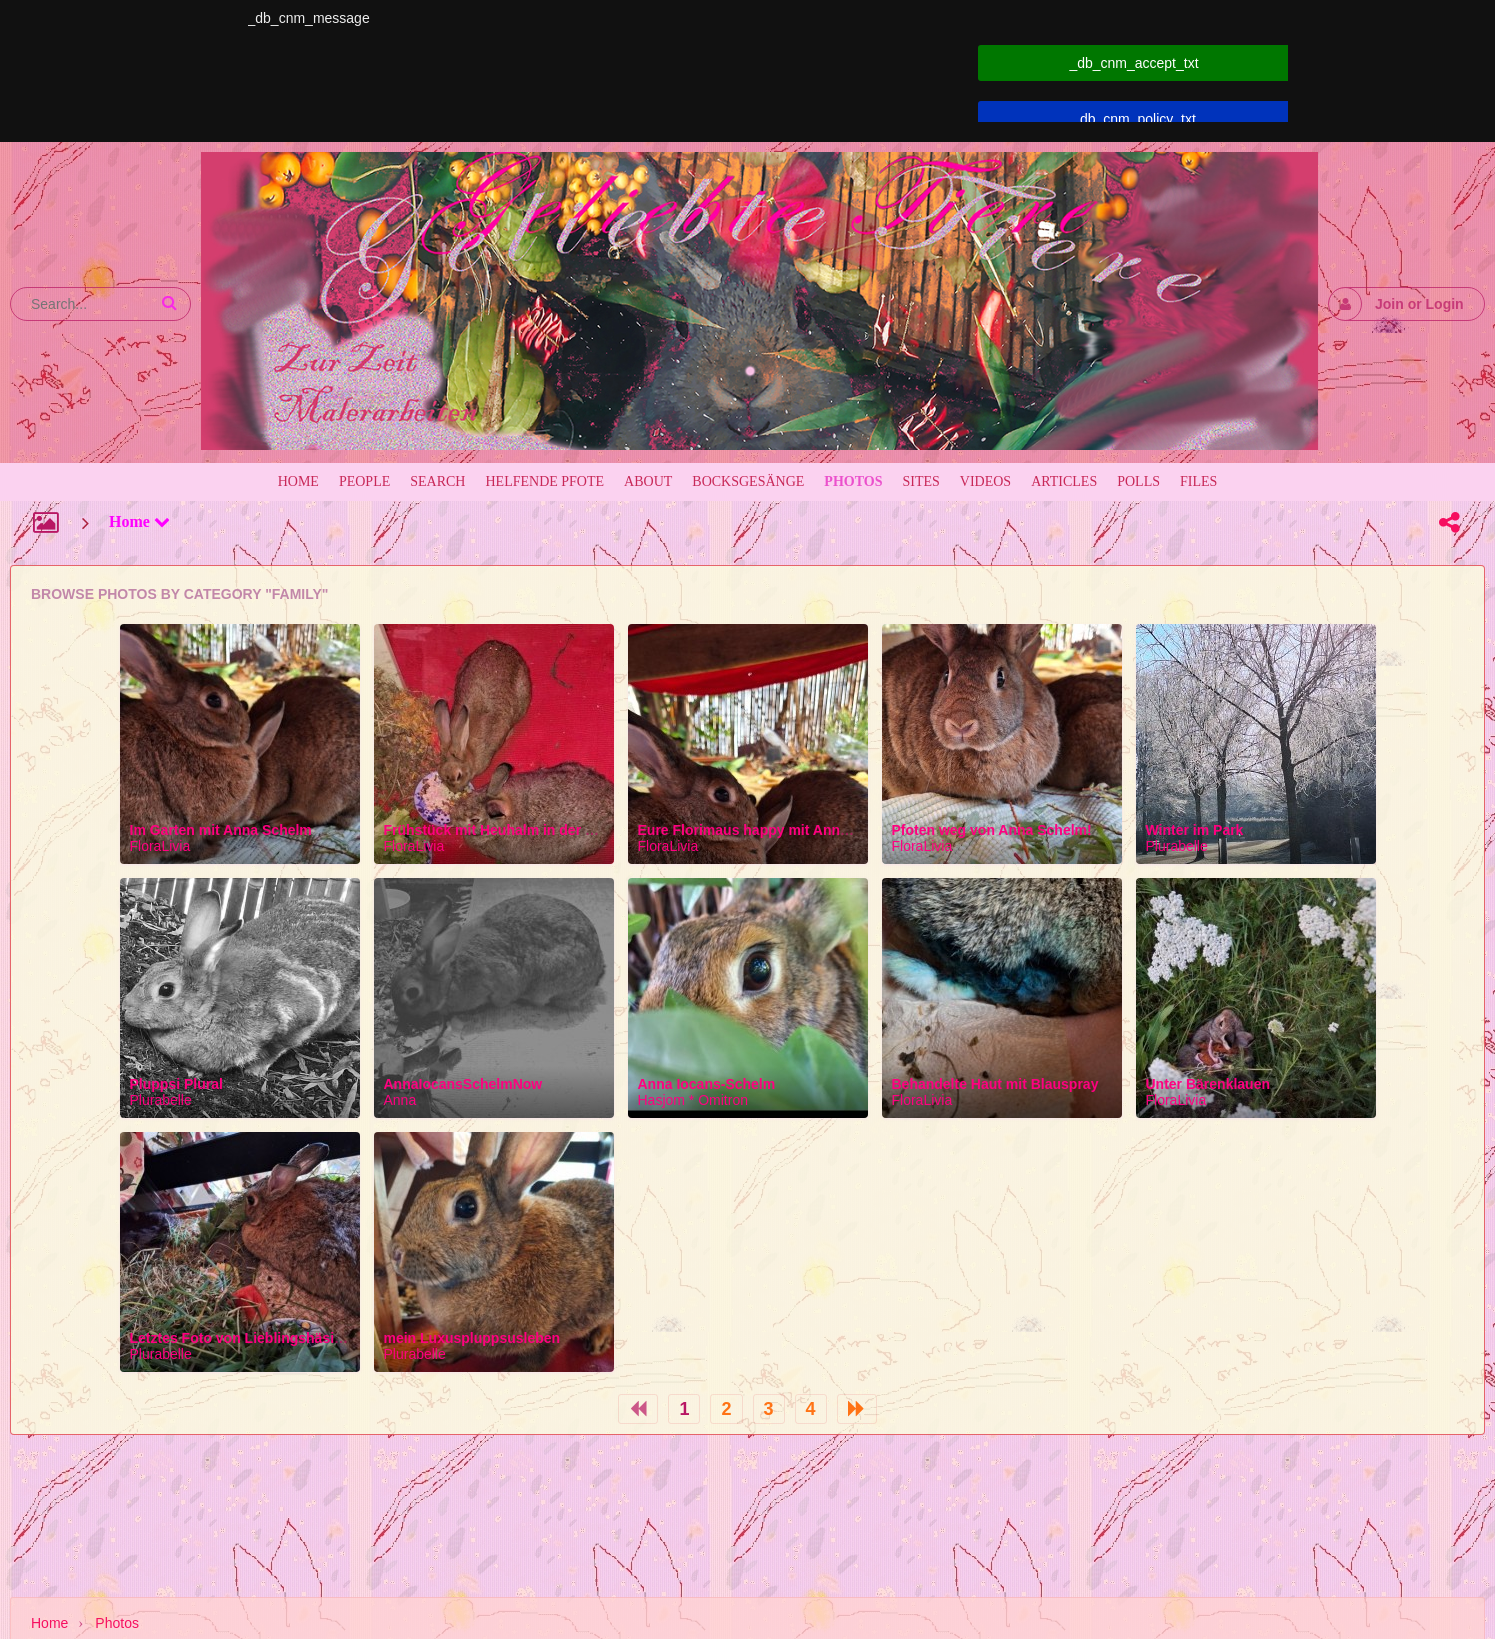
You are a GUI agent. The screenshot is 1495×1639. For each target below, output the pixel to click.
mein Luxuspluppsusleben (472, 1338)
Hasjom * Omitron (693, 1100)
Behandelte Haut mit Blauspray (995, 1084)
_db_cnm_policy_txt (1134, 119)
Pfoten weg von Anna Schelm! (992, 830)
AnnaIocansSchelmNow (463, 1084)
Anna (400, 1100)
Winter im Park (1195, 830)
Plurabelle (1177, 846)
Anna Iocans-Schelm (707, 1084)
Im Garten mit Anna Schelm (221, 830)
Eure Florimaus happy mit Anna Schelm (770, 830)
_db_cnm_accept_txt (1133, 63)
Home (139, 521)
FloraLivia (160, 846)
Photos (117, 1623)
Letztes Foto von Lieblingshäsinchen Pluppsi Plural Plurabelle (337, 1338)
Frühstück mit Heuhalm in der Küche (506, 830)
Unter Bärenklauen (1208, 1084)
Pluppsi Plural (176, 1084)
